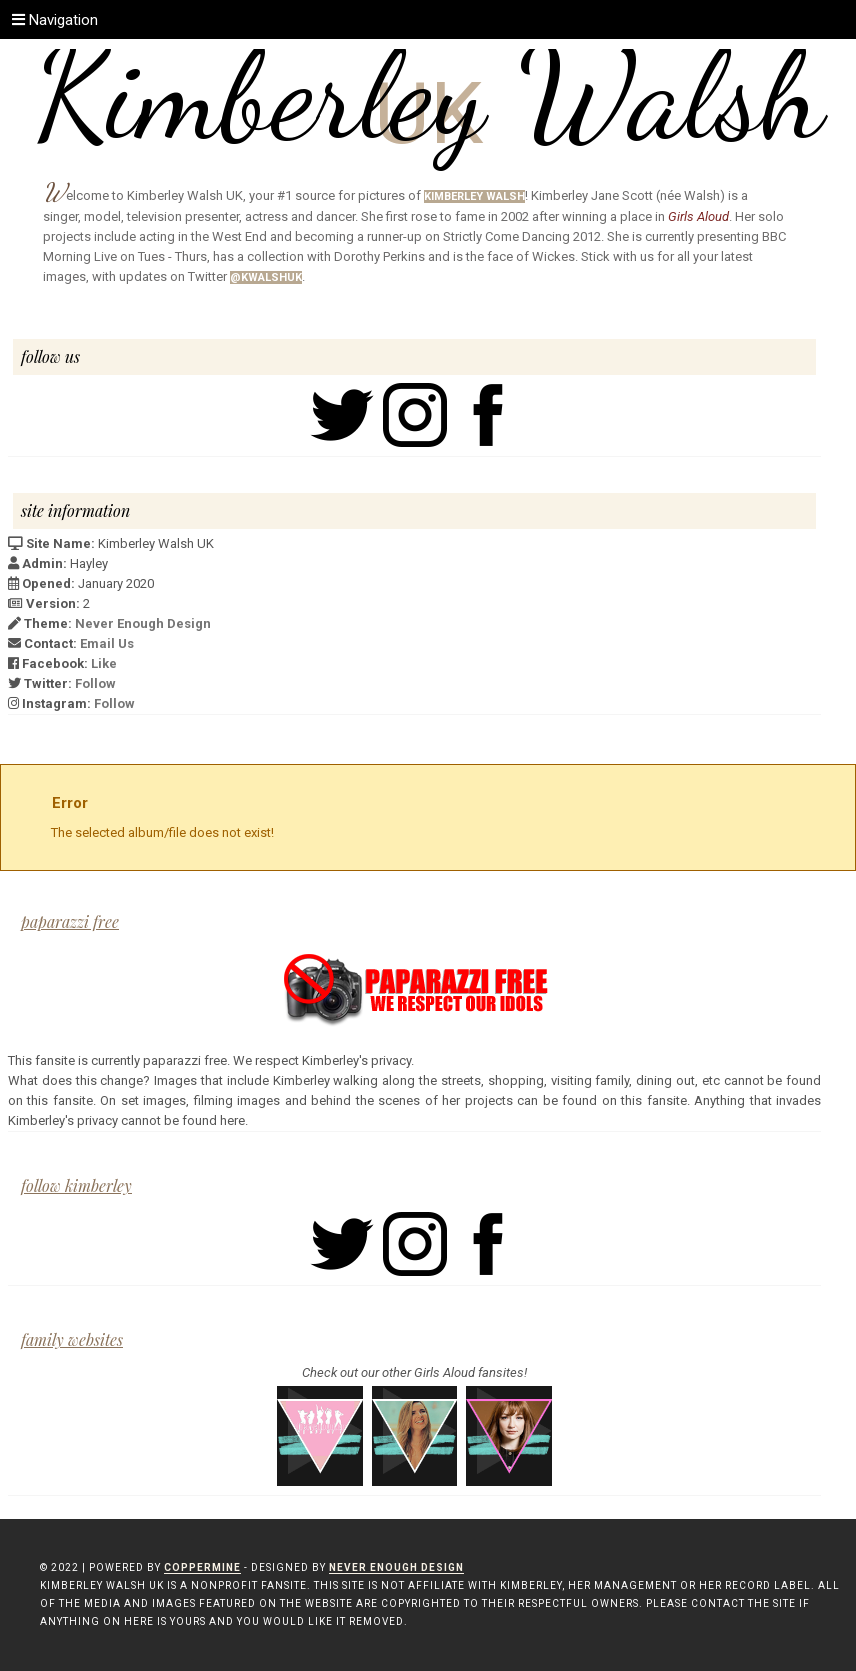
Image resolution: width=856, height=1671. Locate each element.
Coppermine (202, 1567)
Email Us (107, 643)
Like (104, 663)
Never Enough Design (143, 623)
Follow (95, 683)
